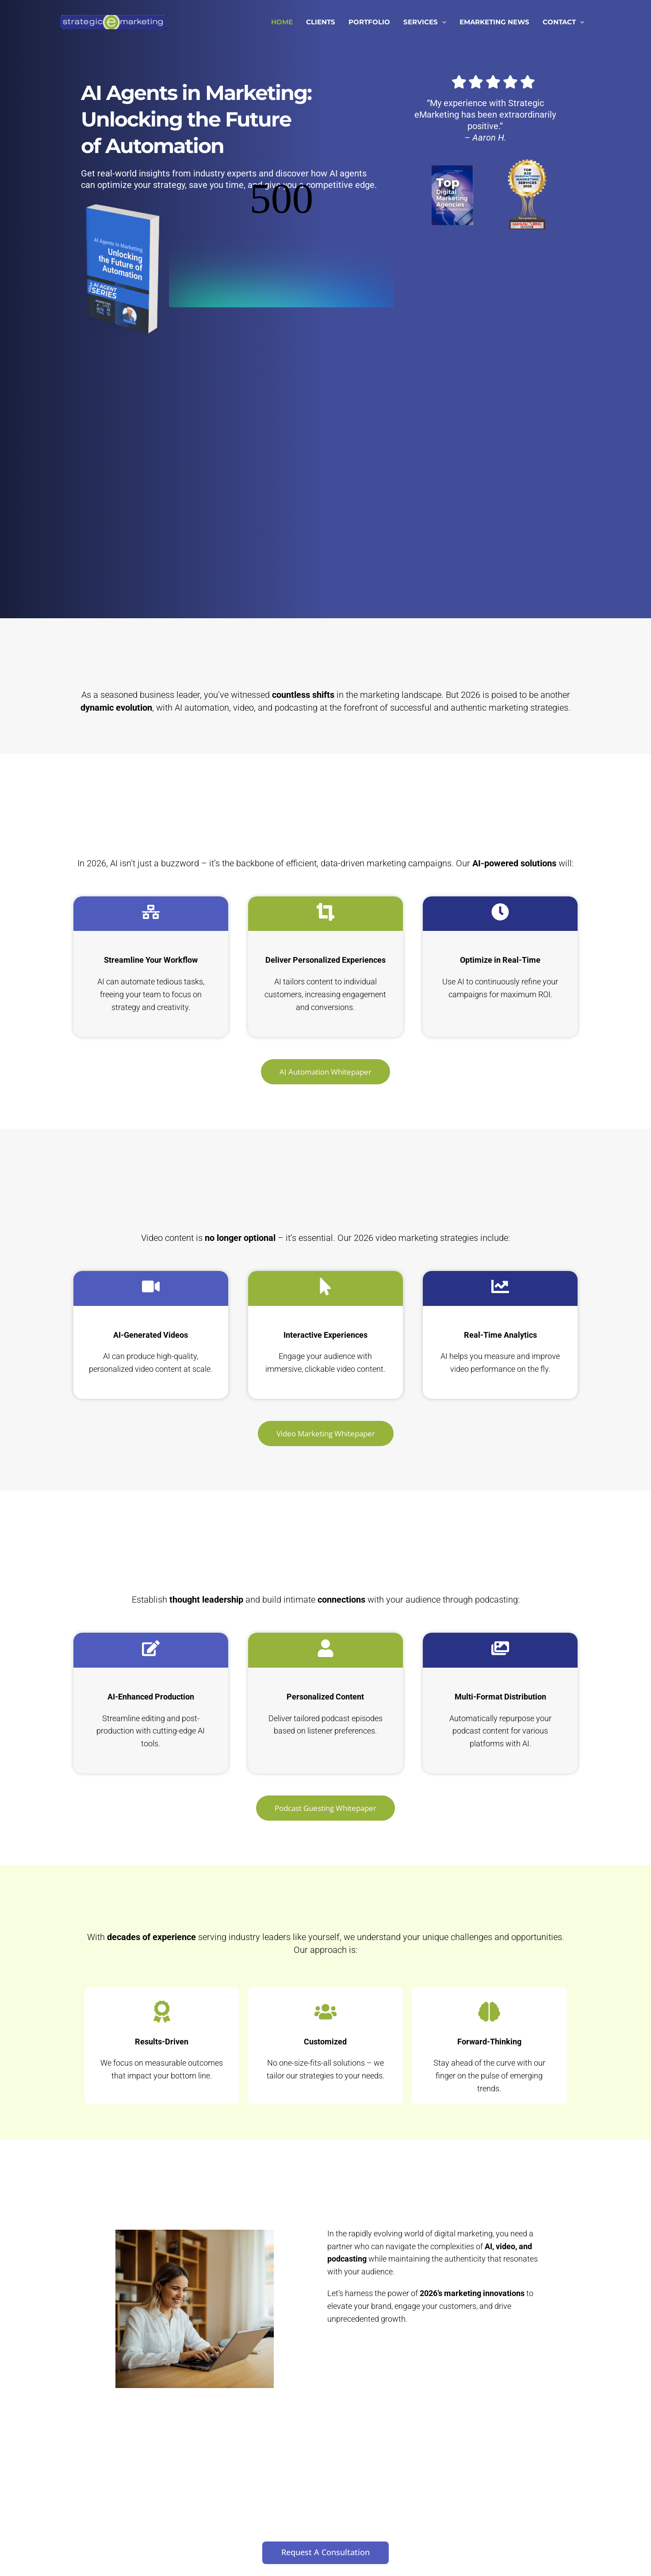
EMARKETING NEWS (494, 22)
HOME (282, 22)
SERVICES (424, 22)
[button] (442, 22)
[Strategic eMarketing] (113, 21)
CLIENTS (320, 22)
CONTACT (563, 22)
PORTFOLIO (369, 22)
